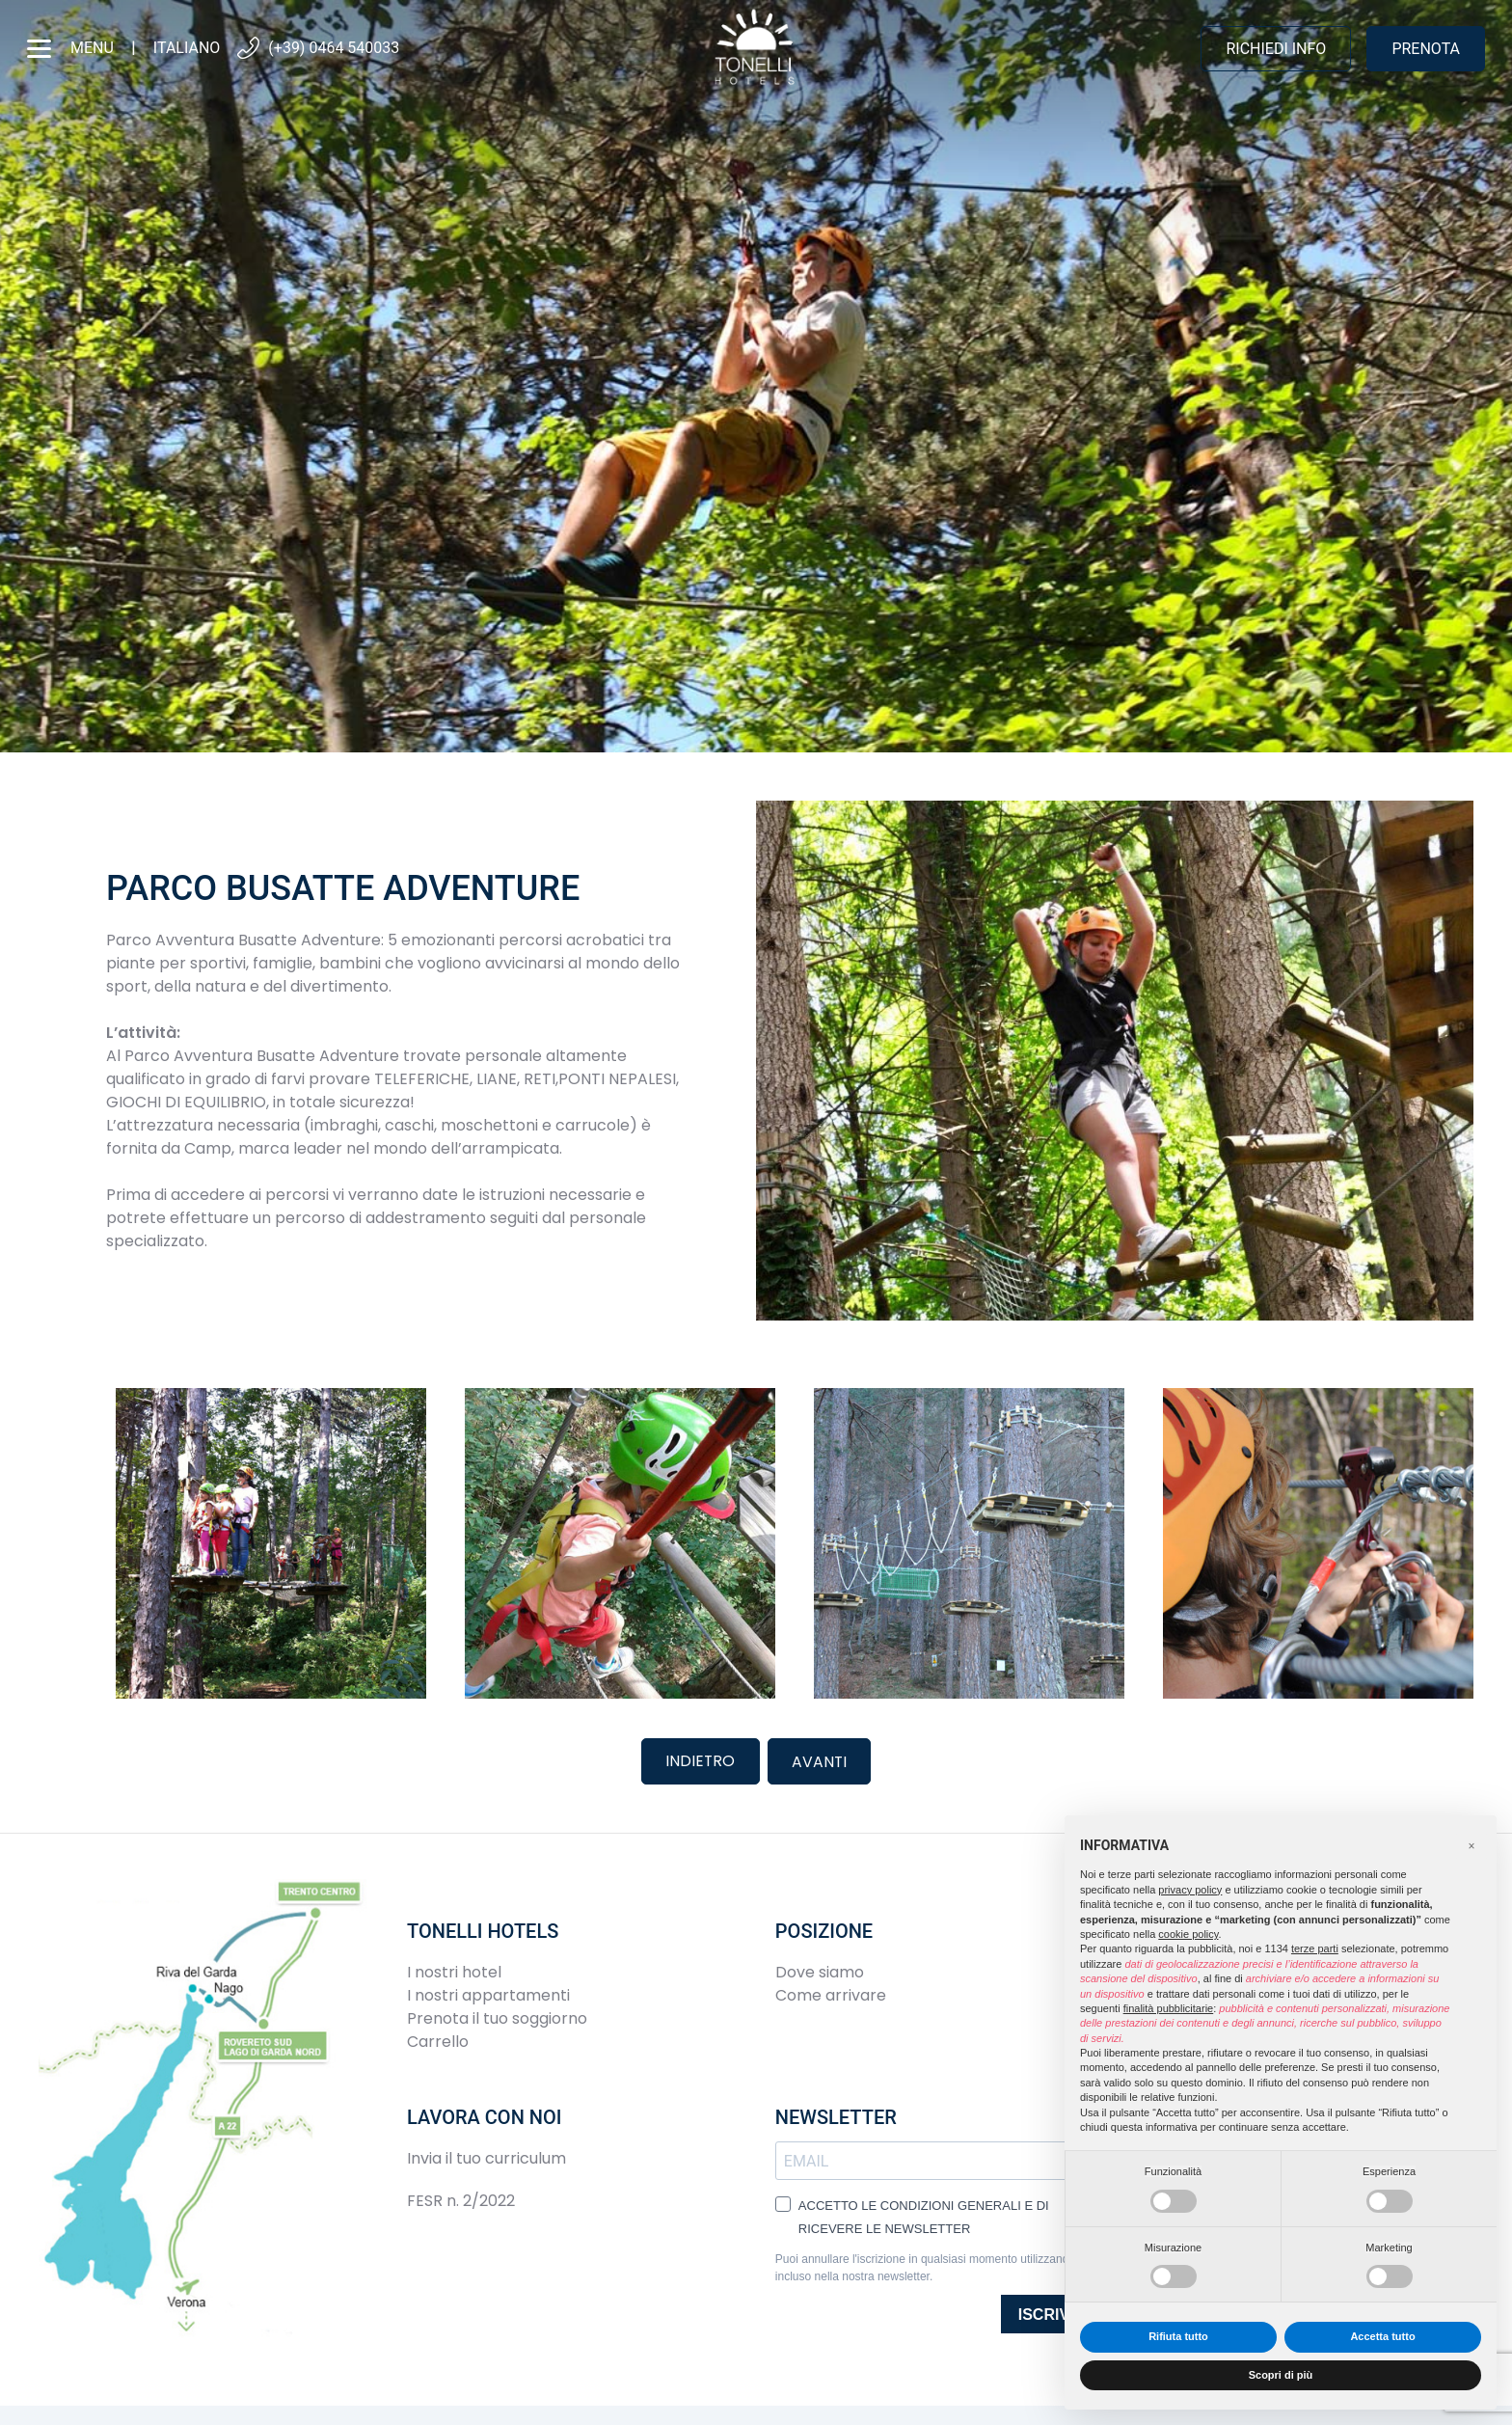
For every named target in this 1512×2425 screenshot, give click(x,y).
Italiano (186, 48)
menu (70, 49)
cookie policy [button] (1188, 1934)
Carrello (438, 2040)
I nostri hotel (454, 1970)
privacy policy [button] (1190, 1889)
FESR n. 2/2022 (461, 2199)
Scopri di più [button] (1281, 2375)
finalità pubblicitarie (1168, 2008)
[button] (1471, 1846)
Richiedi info (1276, 49)
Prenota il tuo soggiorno (497, 2016)
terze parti (1314, 1948)
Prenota (1425, 49)
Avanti (821, 1760)
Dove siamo (819, 1970)
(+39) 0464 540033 (317, 49)
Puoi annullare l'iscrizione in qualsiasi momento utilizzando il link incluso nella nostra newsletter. (939, 2265)
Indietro (699, 1760)
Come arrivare (830, 1993)
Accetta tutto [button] (1382, 2336)
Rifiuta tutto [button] (1178, 2336)
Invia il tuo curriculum (486, 2156)
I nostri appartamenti (488, 1993)
